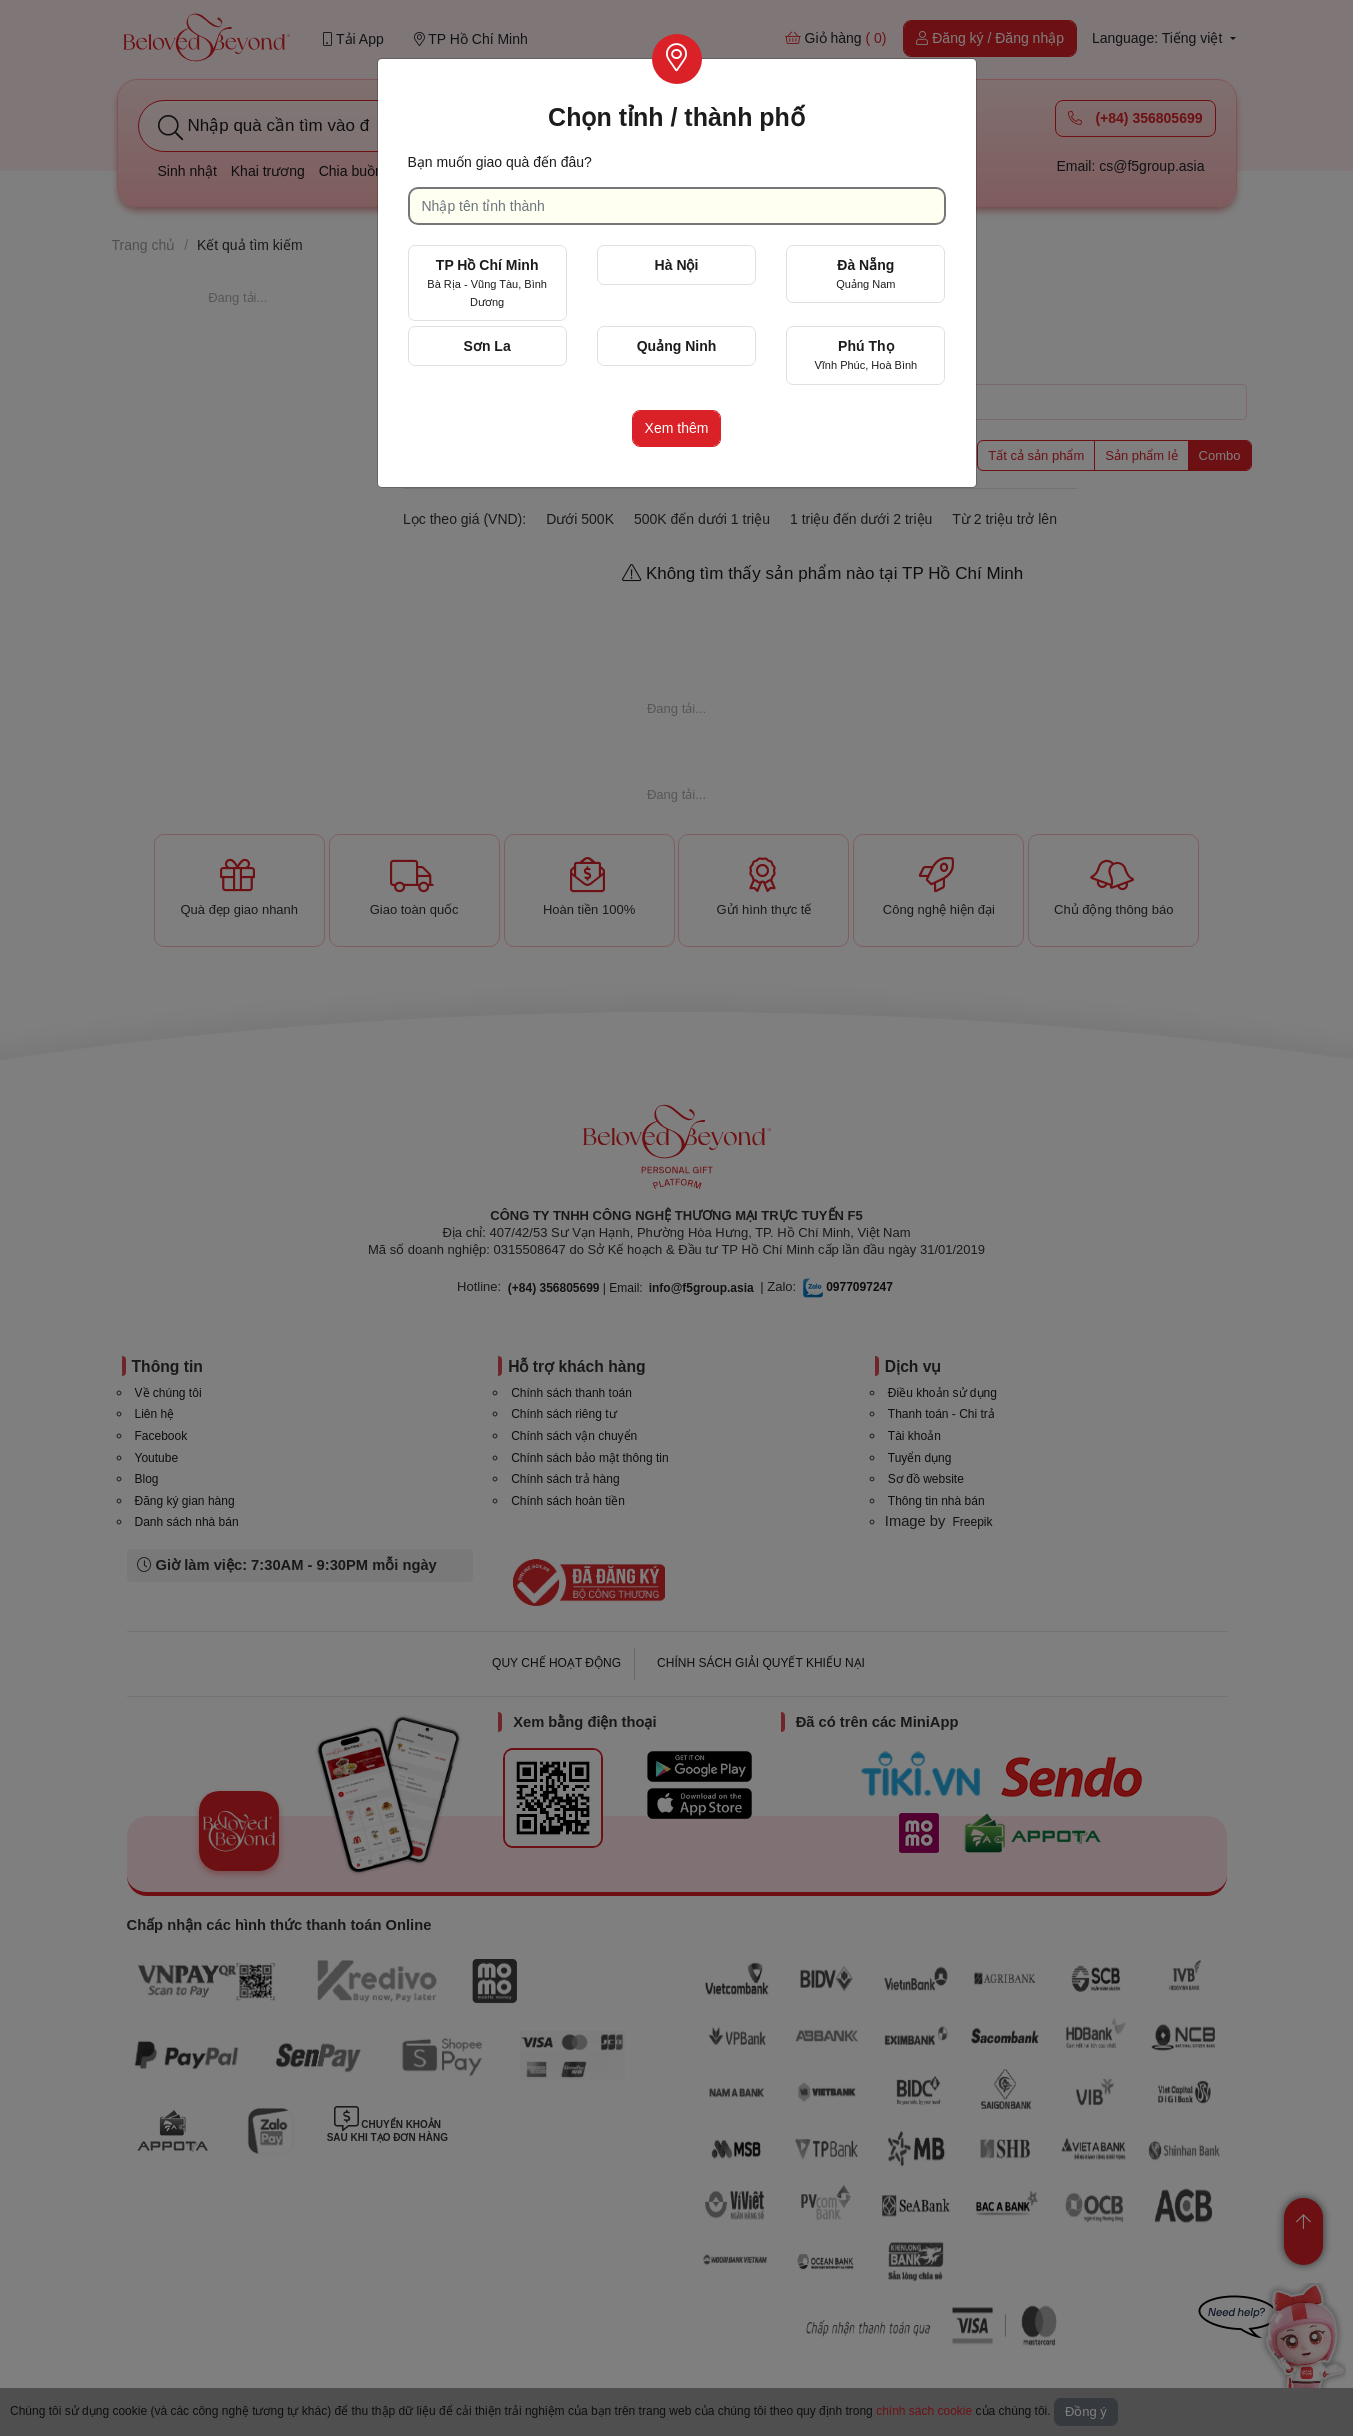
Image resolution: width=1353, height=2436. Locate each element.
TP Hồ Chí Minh (487, 282)
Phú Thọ (865, 354)
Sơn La (487, 346)
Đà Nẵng (865, 273)
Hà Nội (677, 265)
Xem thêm (677, 428)
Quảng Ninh (677, 346)
